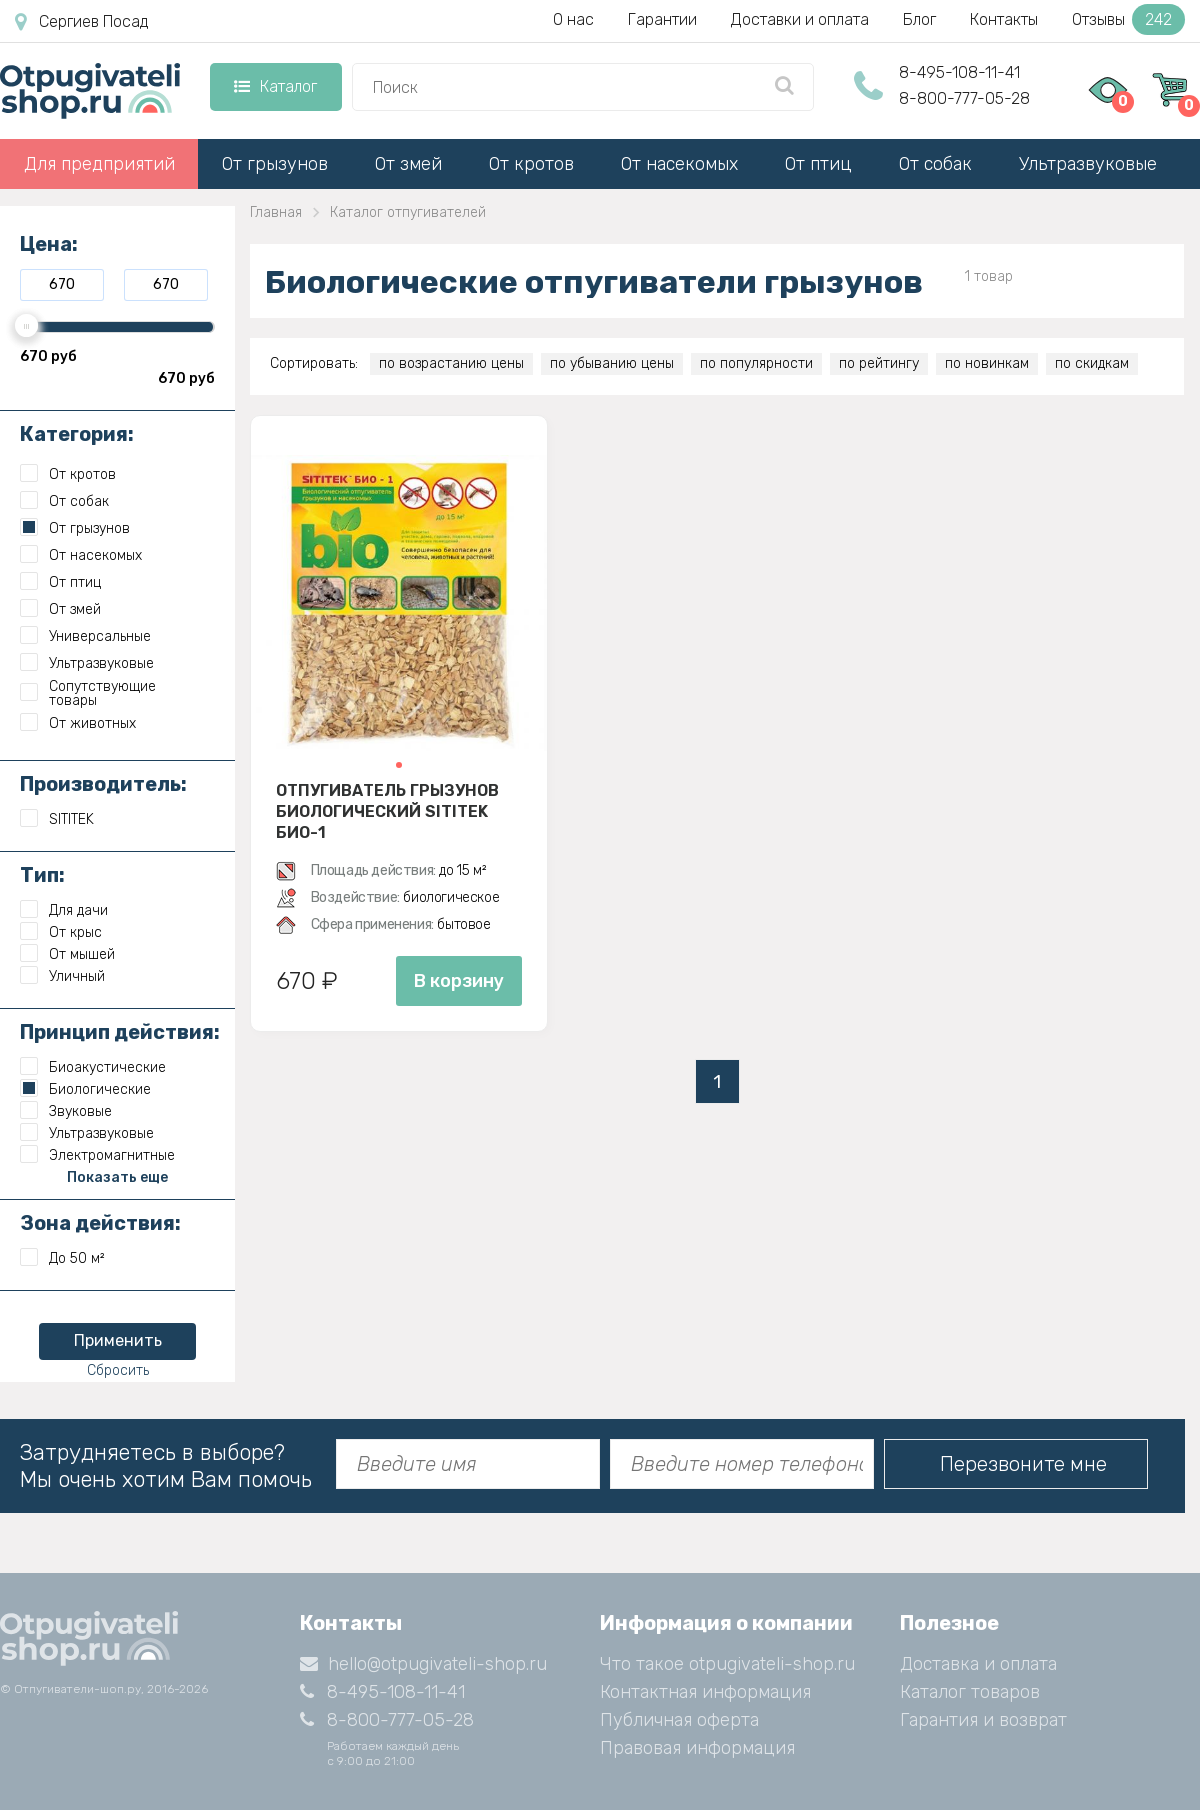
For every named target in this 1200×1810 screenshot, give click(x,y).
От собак (935, 164)
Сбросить (118, 1370)
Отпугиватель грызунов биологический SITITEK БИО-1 (387, 811)
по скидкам (1092, 363)
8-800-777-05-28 (964, 98)
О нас (573, 19)
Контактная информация (705, 1692)
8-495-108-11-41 (959, 72)
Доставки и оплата (800, 19)
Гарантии (662, 19)
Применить (118, 1340)
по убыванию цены (612, 363)
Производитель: (103, 784)
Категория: (77, 434)
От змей (408, 164)
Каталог (275, 86)
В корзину (459, 981)
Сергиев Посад (82, 22)
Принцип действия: (120, 1032)
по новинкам (987, 363)
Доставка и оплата (978, 1664)
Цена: (49, 244)
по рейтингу (879, 363)
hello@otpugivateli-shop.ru (423, 1664)
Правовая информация (697, 1748)
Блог (919, 19)
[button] (399, 765)
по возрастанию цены (451, 363)
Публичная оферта (679, 1720)
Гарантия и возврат (983, 1720)
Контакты (1004, 19)
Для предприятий (99, 164)
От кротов (531, 164)
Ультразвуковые (1088, 164)
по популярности (756, 363)
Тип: (42, 875)
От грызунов (275, 164)
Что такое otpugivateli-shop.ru (727, 1664)
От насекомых (679, 164)
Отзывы (1128, 19)
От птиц (818, 164)
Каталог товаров (970, 1692)
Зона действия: (100, 1223)
